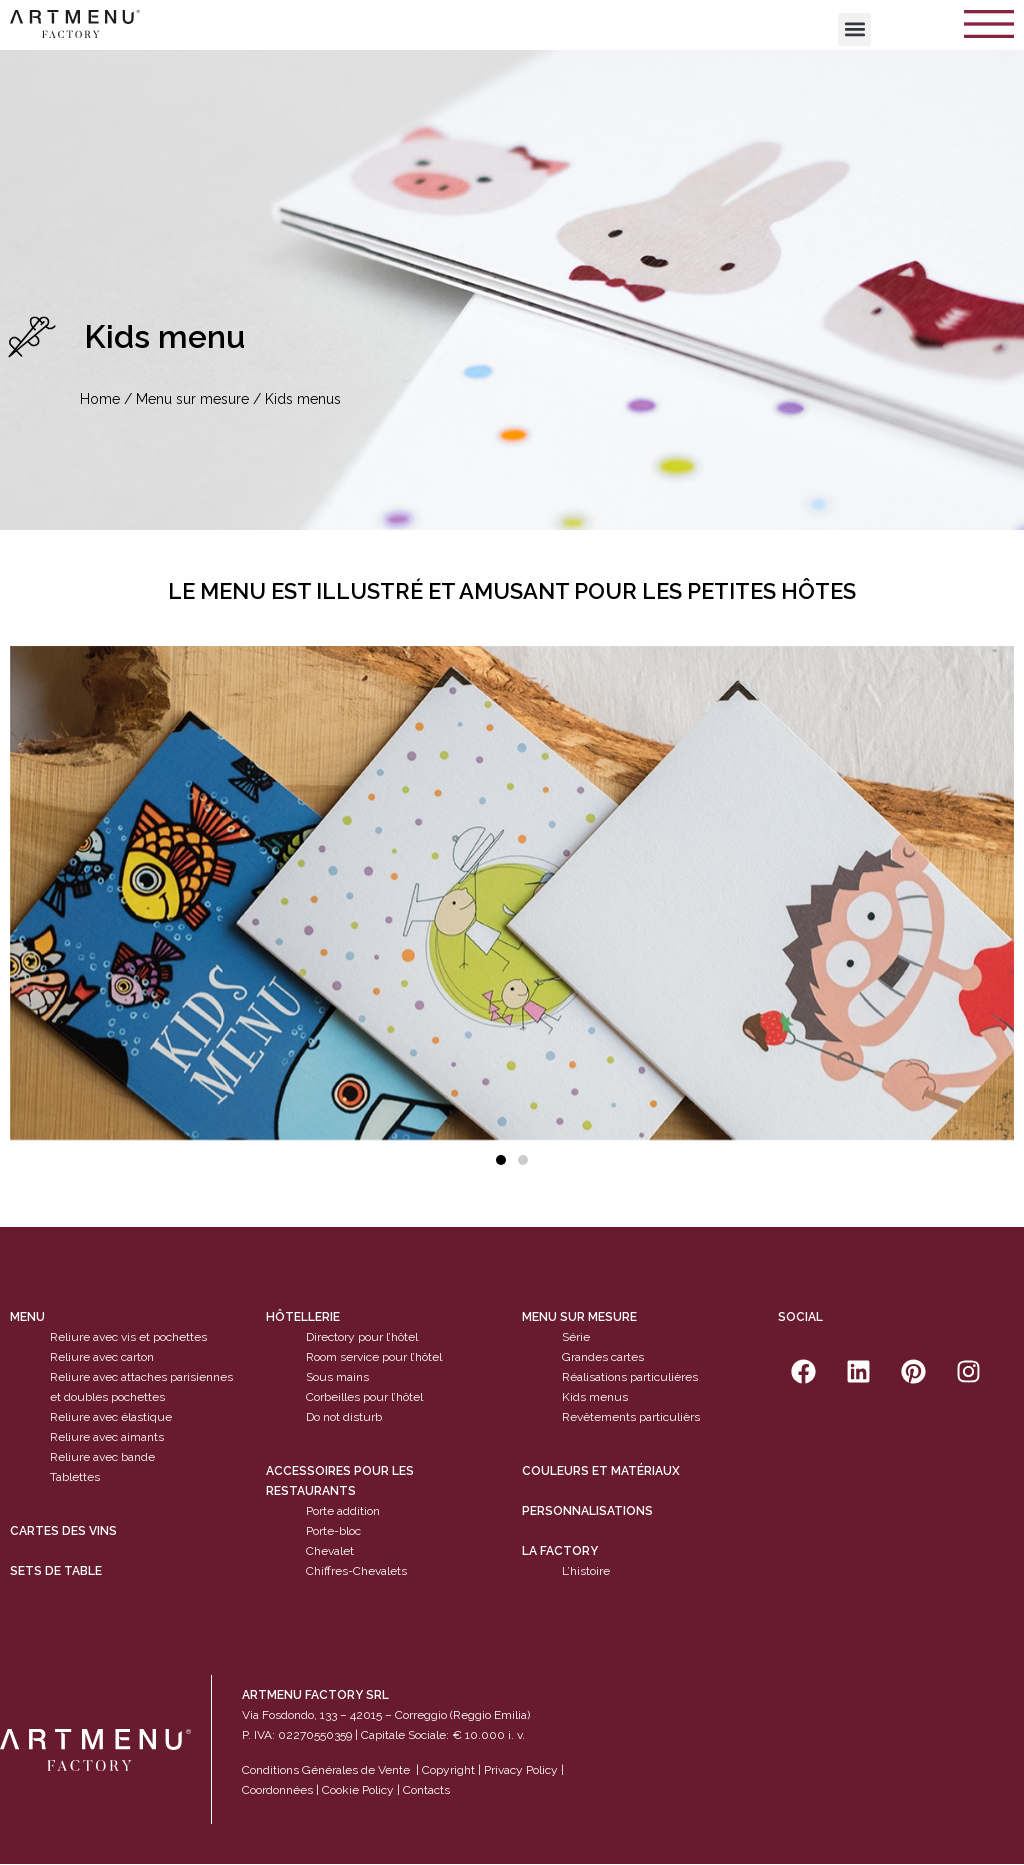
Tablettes (75, 1477)
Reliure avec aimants (107, 1437)
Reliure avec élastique (111, 1417)
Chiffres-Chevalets (356, 1571)
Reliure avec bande (102, 1457)
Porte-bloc (333, 1531)
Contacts (426, 1790)
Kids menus (595, 1397)
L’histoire (586, 1571)
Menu (27, 1317)
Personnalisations (587, 1511)
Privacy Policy (521, 1770)
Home (100, 399)
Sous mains (337, 1377)
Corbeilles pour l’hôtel (364, 1397)
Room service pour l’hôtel (374, 1357)
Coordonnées (277, 1790)
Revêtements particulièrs (631, 1417)
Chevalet (330, 1551)
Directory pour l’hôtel (362, 1337)
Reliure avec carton (102, 1357)
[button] (854, 29)
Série (576, 1337)
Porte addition (343, 1511)
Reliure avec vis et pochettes (128, 1337)
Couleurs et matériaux (601, 1471)
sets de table (56, 1571)
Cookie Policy (358, 1790)
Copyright (448, 1770)
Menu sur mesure (192, 399)
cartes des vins (63, 1531)
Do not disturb (344, 1417)
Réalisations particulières (630, 1377)
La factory (560, 1551)
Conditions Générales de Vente (326, 1770)
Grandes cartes (603, 1357)
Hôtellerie (303, 1317)
